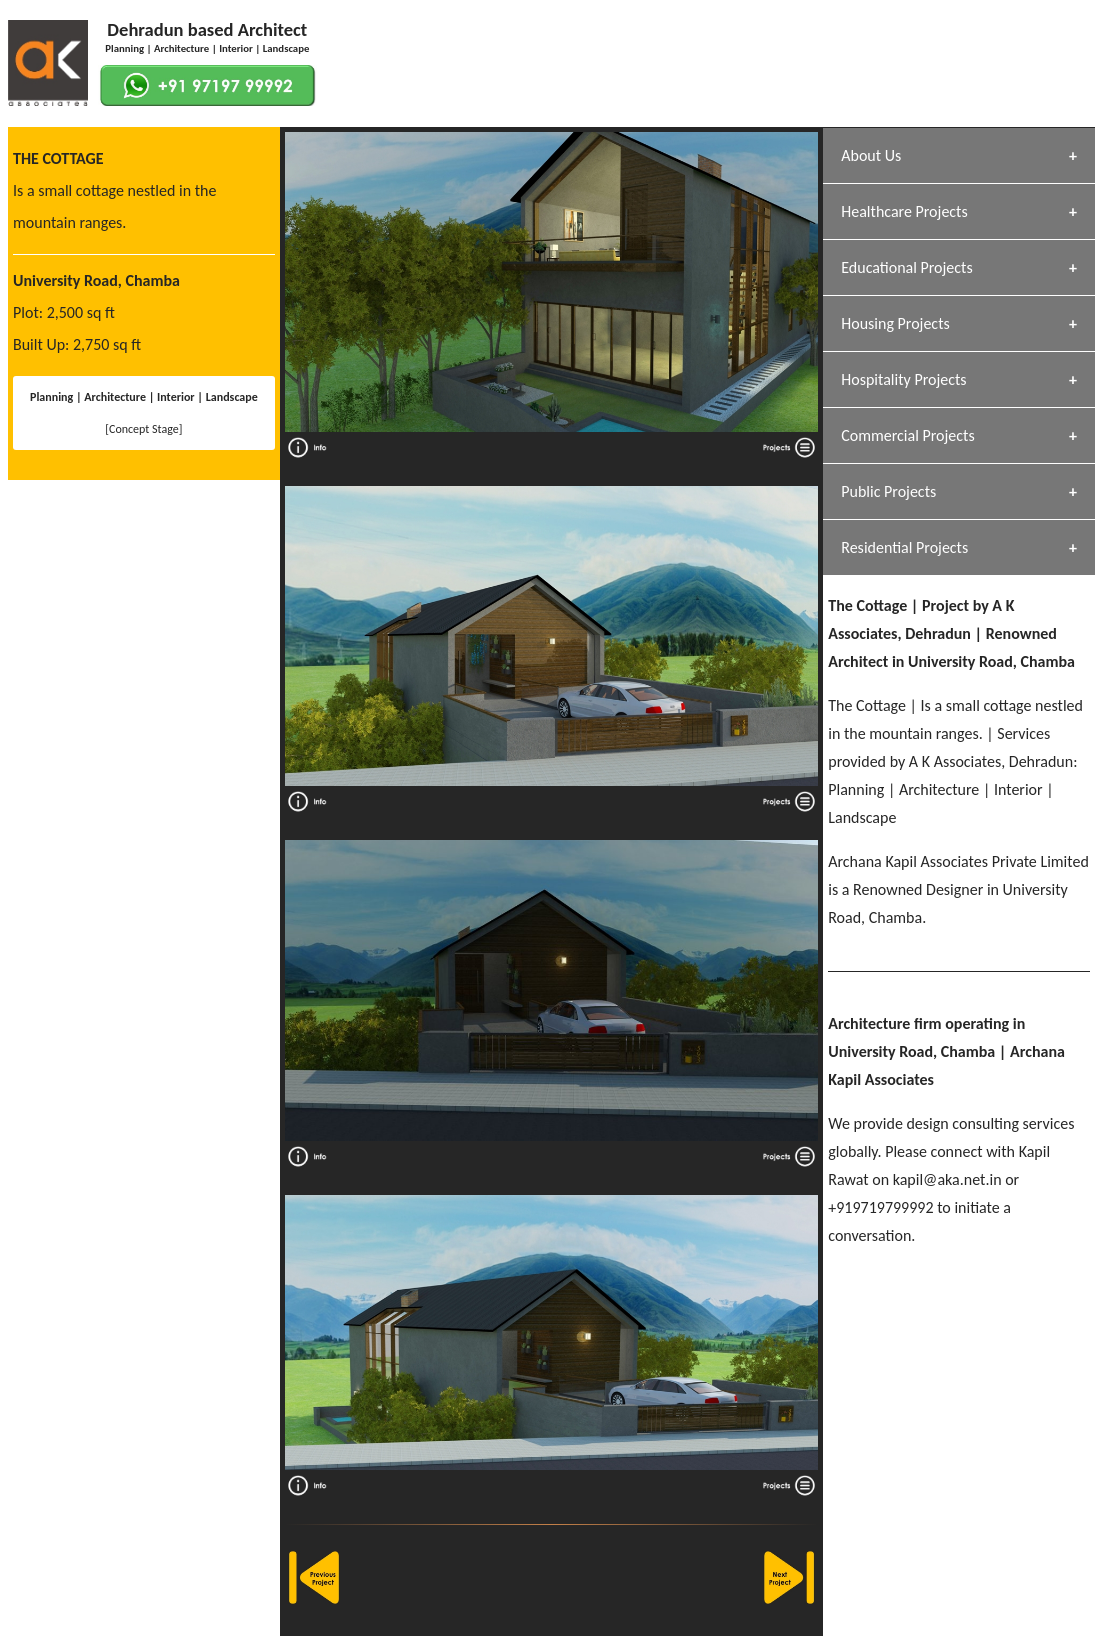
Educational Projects (906, 267)
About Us (871, 155)
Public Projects (888, 491)
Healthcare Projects (904, 211)
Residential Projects (904, 547)
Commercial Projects (907, 435)
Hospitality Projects (903, 379)
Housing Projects (895, 323)
